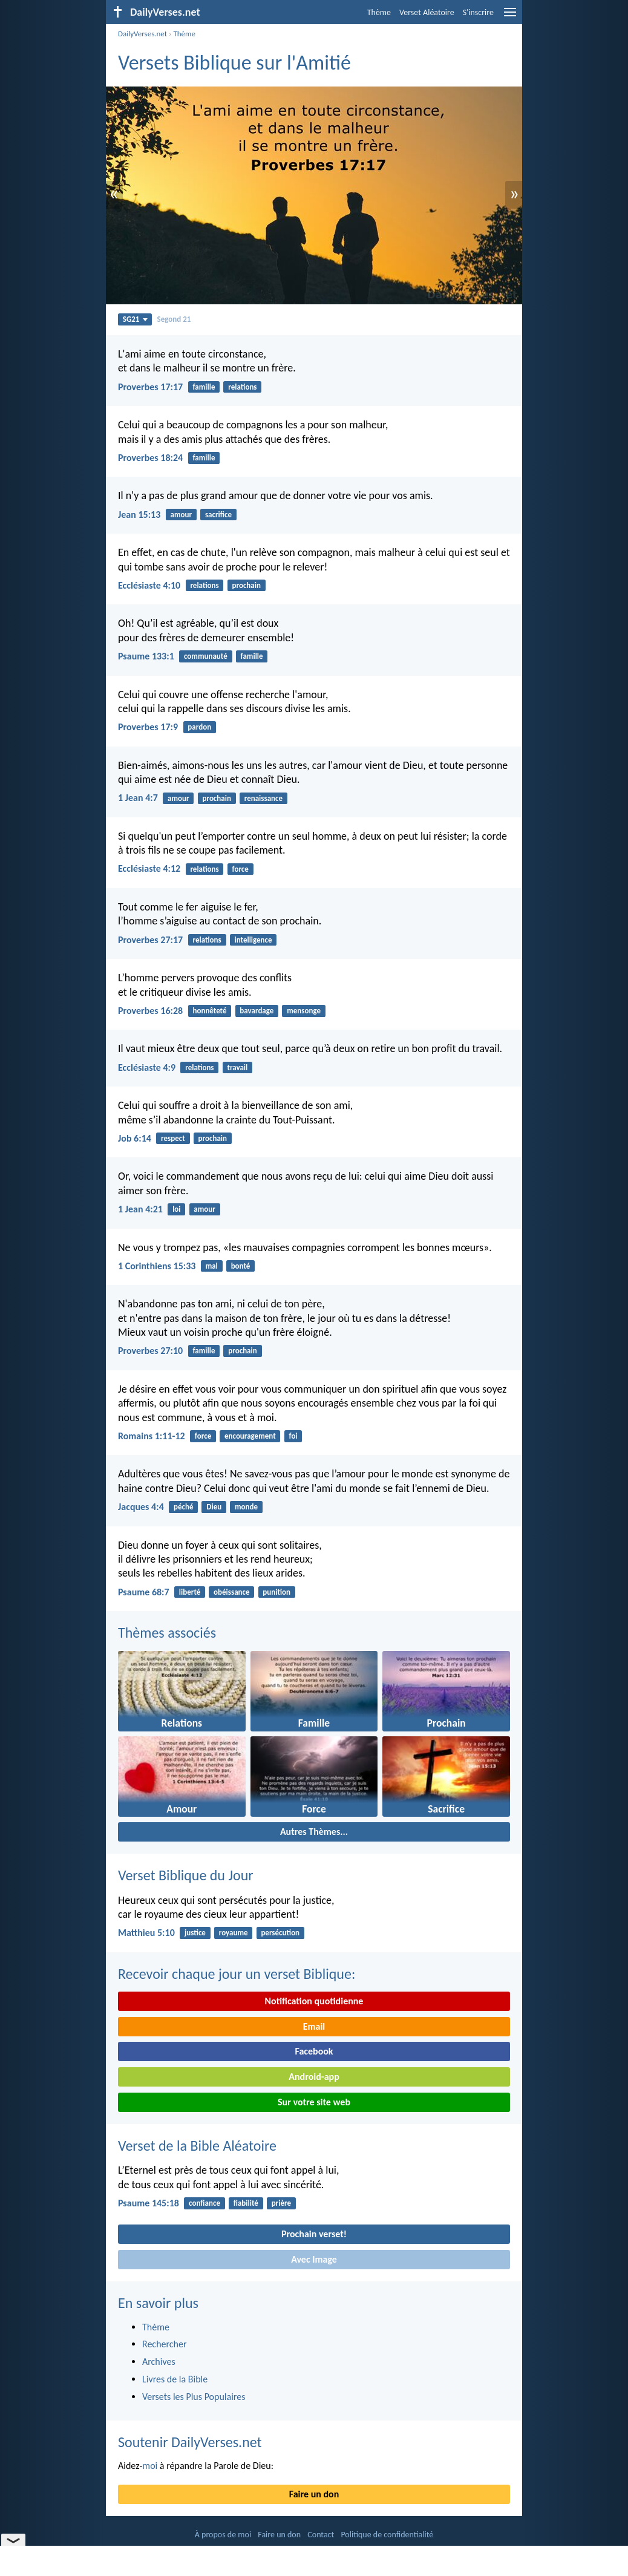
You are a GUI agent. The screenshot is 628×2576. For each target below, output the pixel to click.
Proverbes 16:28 (150, 1010)
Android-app (314, 2076)
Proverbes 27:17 (150, 940)
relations (242, 386)
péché (183, 1506)
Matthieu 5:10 (146, 1932)
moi (149, 2465)
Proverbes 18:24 (150, 457)
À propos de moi (223, 2534)
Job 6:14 (134, 1138)
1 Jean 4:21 (140, 1209)
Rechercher (164, 2344)
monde (246, 1506)
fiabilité (246, 2203)
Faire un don (314, 2494)
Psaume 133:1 (146, 656)
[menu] (510, 16)
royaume (233, 1932)
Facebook (314, 2051)
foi (293, 1435)
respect (173, 1138)
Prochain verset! (314, 2234)
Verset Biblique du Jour (185, 1875)
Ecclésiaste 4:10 (149, 585)
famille (203, 386)
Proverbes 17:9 (148, 727)
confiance (204, 2203)
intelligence (253, 939)
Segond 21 (174, 319)
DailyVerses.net (142, 33)
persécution (280, 1932)
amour (181, 514)
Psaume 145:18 (148, 2203)
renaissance (263, 798)
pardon (199, 726)
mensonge (304, 1010)
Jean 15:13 (139, 514)
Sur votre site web (314, 2102)
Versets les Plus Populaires (193, 2396)
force (240, 869)
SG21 (135, 319)
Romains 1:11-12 (151, 1436)
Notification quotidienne (314, 2001)
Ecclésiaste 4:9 (146, 1067)
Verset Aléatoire (426, 12)
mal (212, 1265)
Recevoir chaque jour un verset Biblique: (236, 1974)
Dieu (213, 1506)
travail (237, 1067)
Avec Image (314, 2259)
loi (176, 1209)
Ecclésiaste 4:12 (149, 868)
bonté (240, 1265)
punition (276, 1592)
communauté (205, 656)
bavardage (256, 1010)
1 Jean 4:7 (138, 797)
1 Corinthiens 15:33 (156, 1266)
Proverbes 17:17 (150, 387)
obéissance (231, 1592)
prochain (246, 585)
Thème (379, 12)
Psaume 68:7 (143, 1592)
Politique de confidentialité (387, 2534)
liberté (189, 1592)
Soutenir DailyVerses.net (190, 2442)
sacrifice (218, 514)
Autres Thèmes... (314, 1831)
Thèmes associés (167, 1632)
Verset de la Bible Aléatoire (197, 2145)
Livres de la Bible (175, 2379)
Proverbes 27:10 (150, 1350)
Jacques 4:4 (141, 1506)
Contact (320, 2534)
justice (195, 1932)
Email (314, 2026)
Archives (158, 2361)
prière (281, 2203)
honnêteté (209, 1010)
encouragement (250, 1435)
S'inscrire (478, 12)
